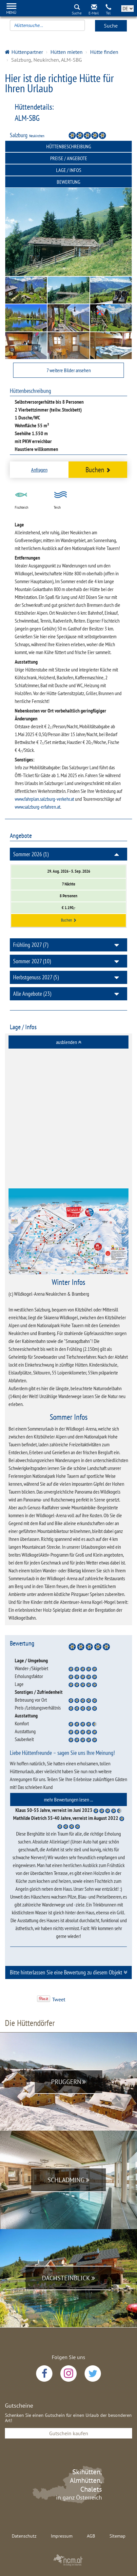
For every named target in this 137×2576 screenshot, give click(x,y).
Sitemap (117, 2536)
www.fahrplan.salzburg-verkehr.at (44, 799)
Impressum (61, 2536)
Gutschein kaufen (68, 2433)
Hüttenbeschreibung (68, 146)
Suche (111, 25)
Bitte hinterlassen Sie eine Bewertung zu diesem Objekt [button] (68, 1972)
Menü (11, 12)
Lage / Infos (68, 170)
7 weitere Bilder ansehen (69, 370)
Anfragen (39, 469)
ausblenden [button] (68, 1042)
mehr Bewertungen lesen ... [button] (68, 1799)
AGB (91, 2536)
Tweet (58, 1999)
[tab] (68, 1042)
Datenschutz (24, 2536)
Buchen (98, 469)
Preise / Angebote (68, 158)
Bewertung (68, 182)
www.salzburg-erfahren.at (37, 806)
